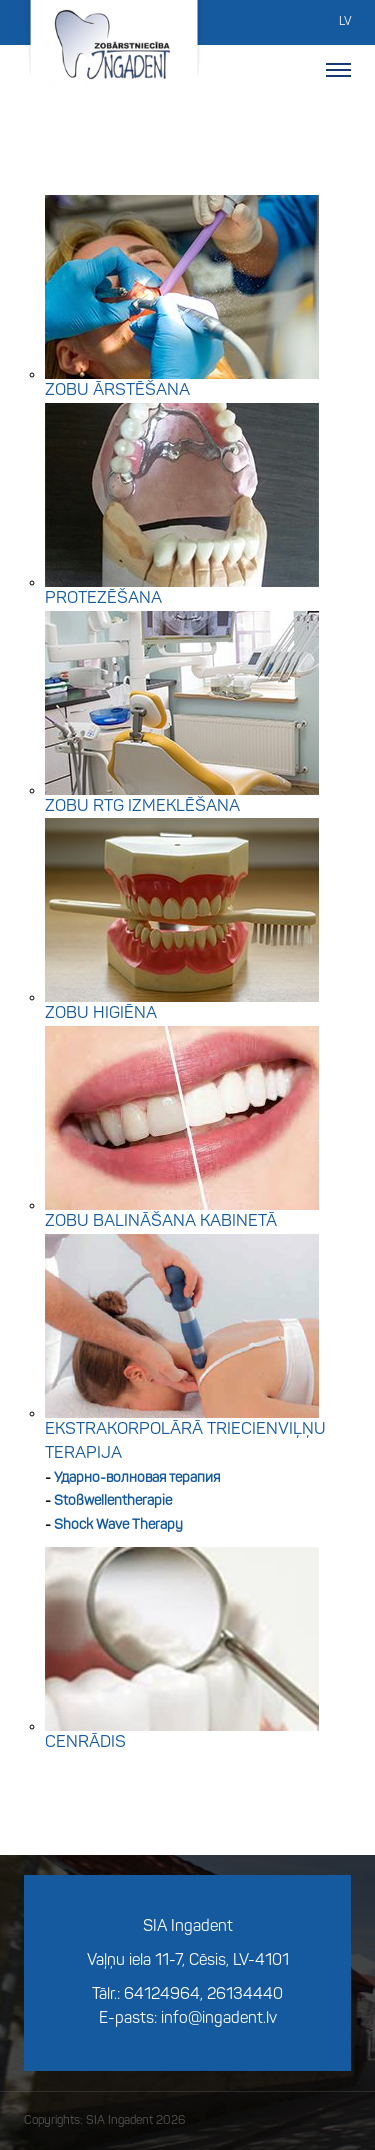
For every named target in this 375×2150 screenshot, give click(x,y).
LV (345, 22)
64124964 (162, 1995)
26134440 (245, 1995)
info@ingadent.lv (219, 2019)
